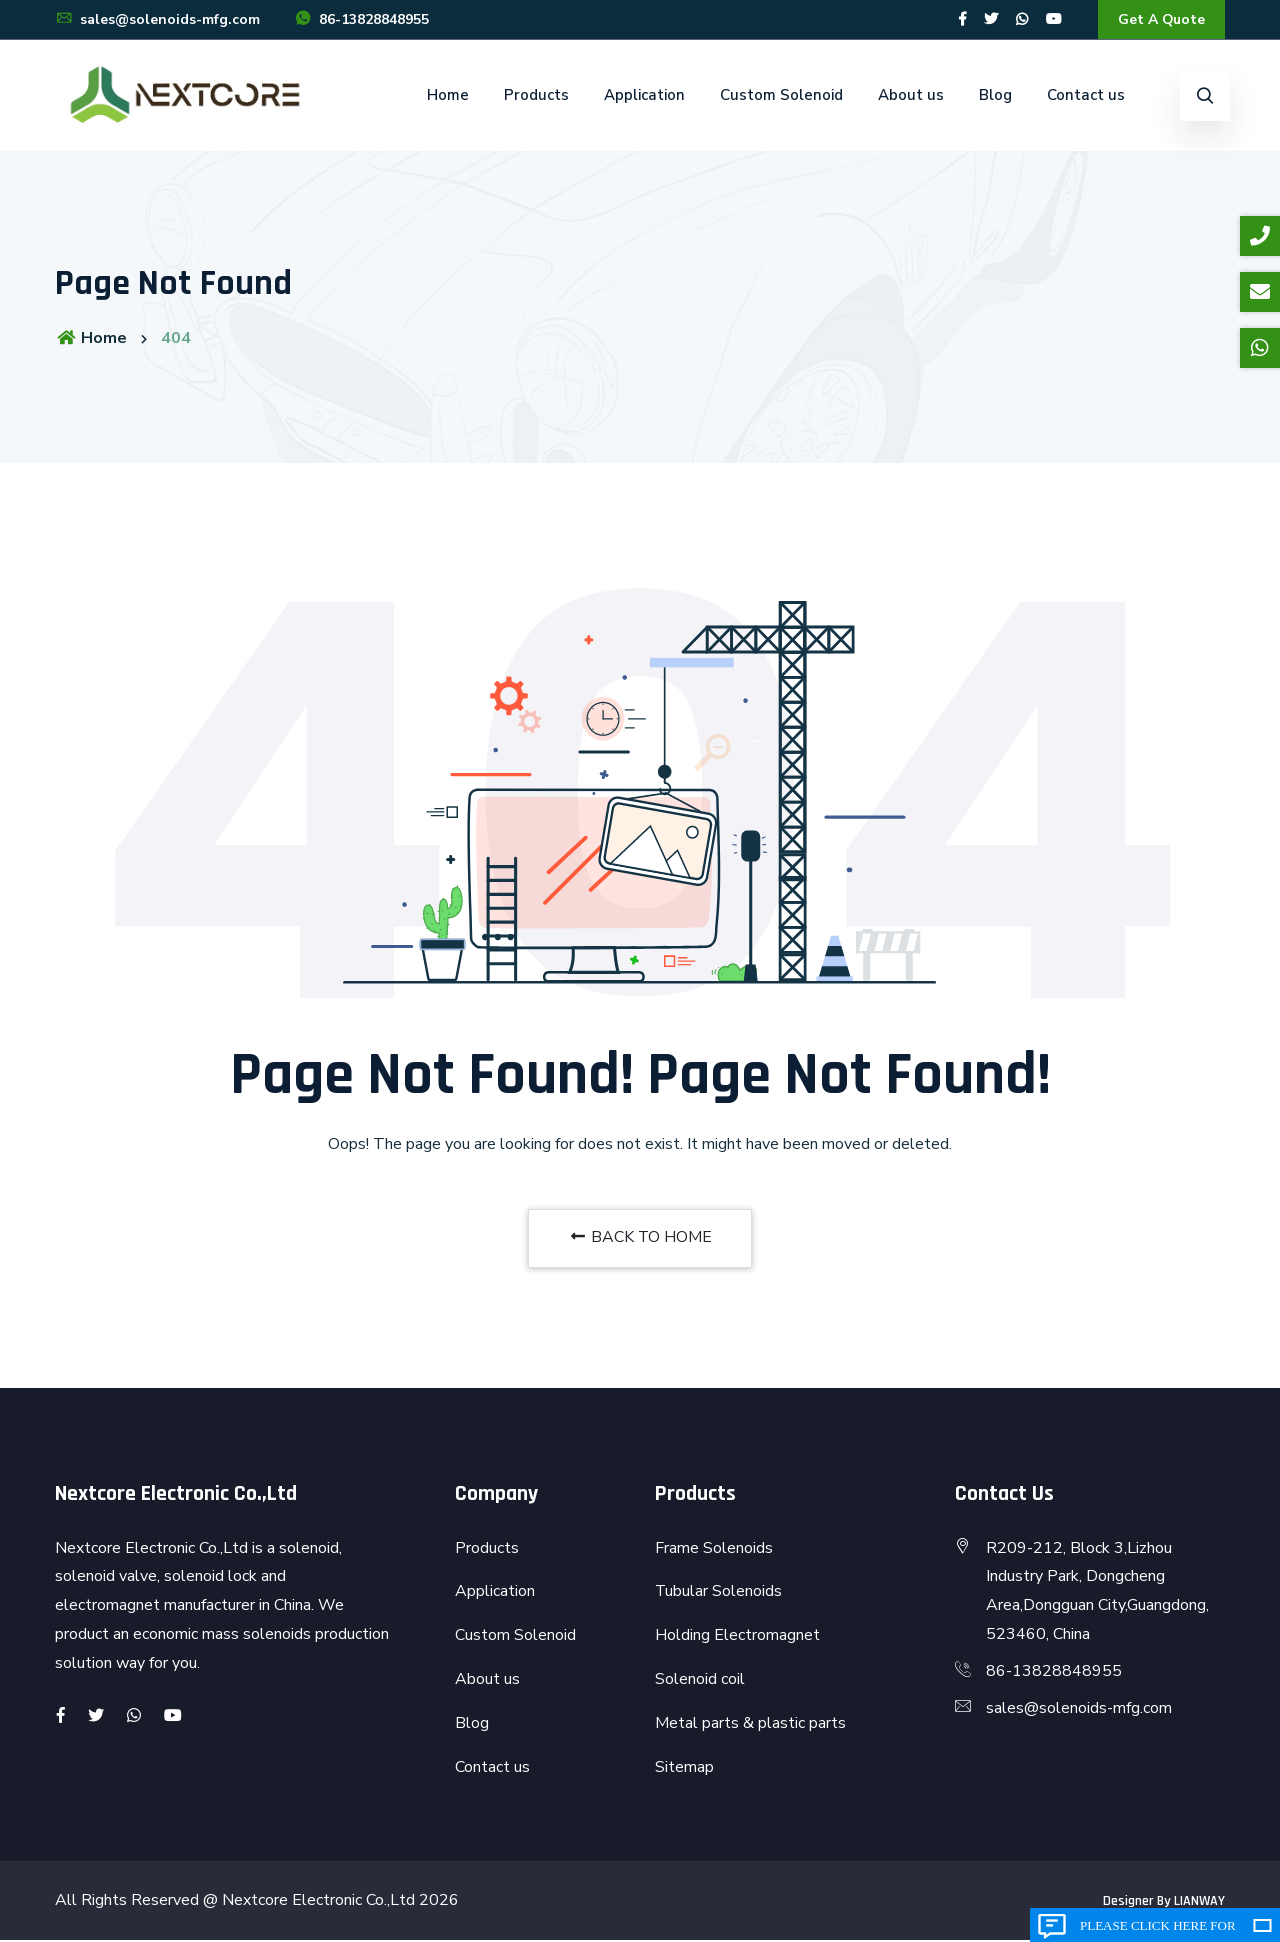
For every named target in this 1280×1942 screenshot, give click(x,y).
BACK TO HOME (640, 1239)
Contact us (1086, 96)
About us (911, 96)
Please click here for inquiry (1158, 1930)
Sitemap (684, 1768)
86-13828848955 (361, 20)
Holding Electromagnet (737, 1637)
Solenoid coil (700, 1680)
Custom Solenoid (781, 96)
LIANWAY (1199, 1903)
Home (448, 96)
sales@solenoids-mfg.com (157, 20)
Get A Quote (1161, 19)
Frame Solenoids (714, 1549)
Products (536, 96)
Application (644, 96)
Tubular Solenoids (719, 1593)
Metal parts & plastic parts (750, 1724)
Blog (995, 96)
